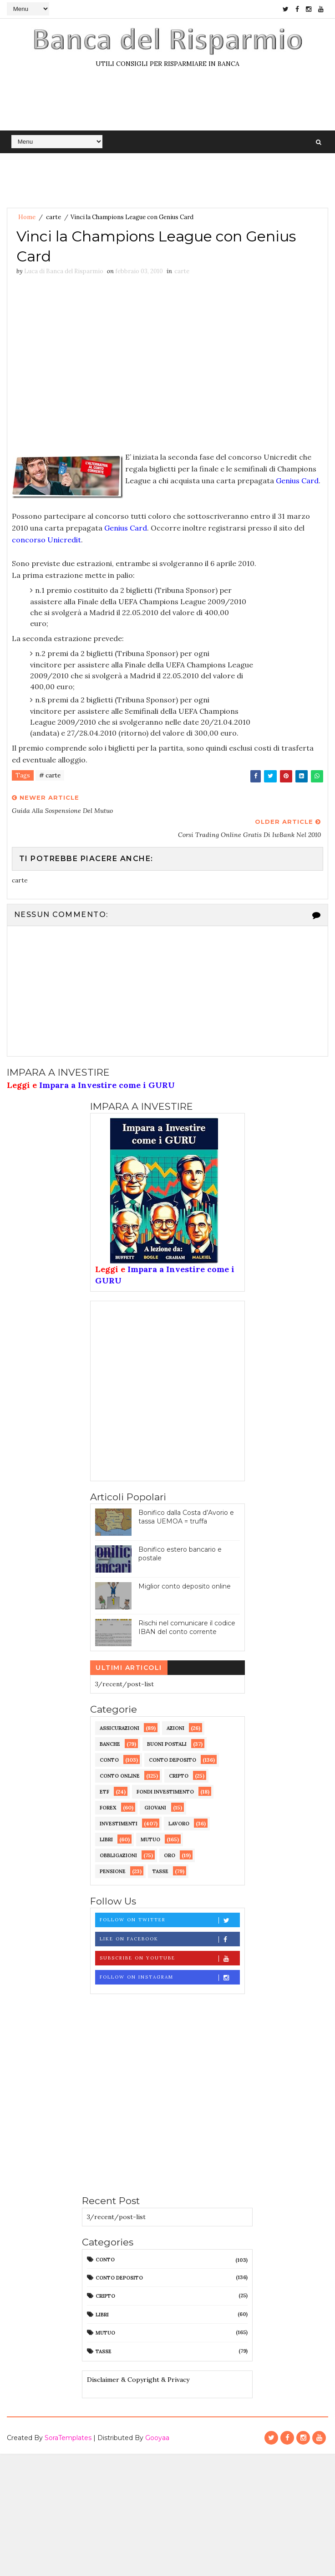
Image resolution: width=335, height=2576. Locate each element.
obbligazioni (118, 1855)
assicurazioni (119, 1728)
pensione (113, 1871)
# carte (50, 775)
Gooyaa (157, 2438)
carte (53, 217)
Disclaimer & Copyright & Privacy (138, 2380)
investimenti (118, 1823)
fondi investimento (165, 1792)
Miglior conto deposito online (184, 1586)
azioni (175, 1728)
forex (108, 1807)
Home (27, 217)
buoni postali (167, 1744)
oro (169, 1855)
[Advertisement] (88, 366)
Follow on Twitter (169, 1920)
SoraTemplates (68, 2438)
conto (109, 1760)
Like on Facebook (169, 1939)
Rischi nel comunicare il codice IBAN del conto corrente (186, 1627)
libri (106, 1839)
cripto (178, 1776)
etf (104, 1792)
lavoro (178, 1823)
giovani (155, 1807)
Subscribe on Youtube (169, 1958)
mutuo (150, 1839)
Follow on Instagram (169, 1977)
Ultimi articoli (129, 1668)
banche (110, 1744)
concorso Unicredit (46, 539)
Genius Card (297, 480)
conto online (120, 1776)
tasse (160, 1871)
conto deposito (172, 1760)
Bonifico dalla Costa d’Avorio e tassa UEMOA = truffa (186, 1517)
